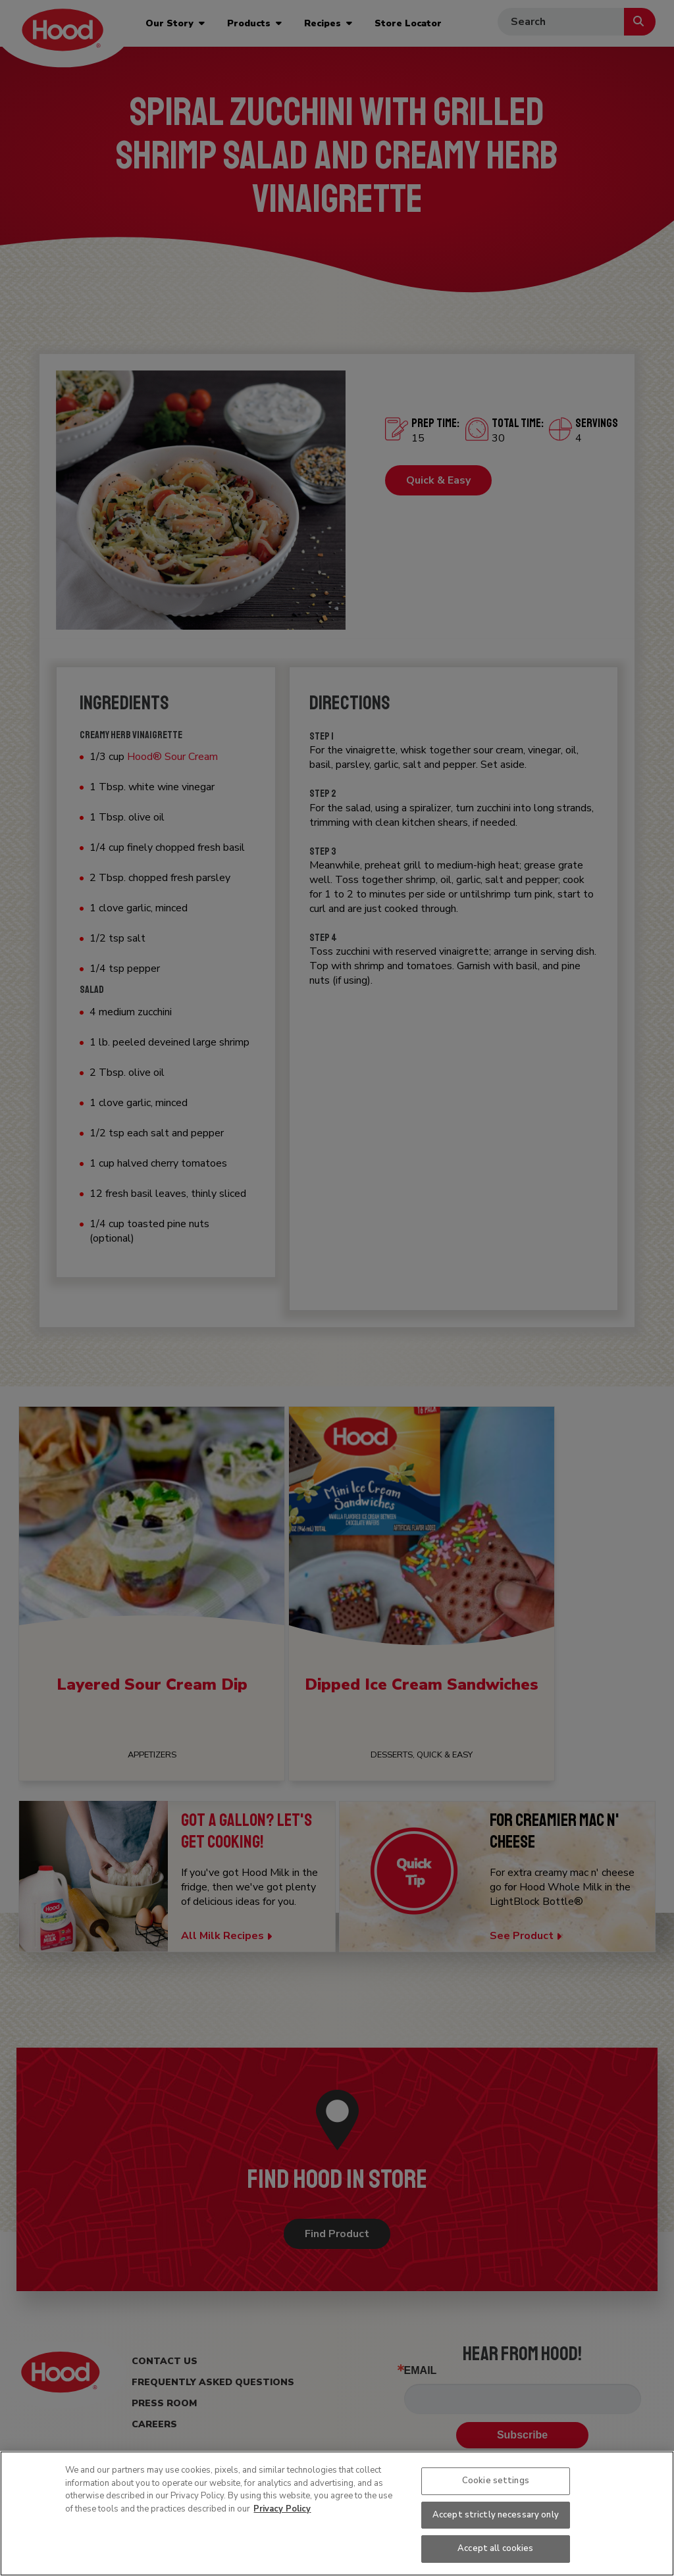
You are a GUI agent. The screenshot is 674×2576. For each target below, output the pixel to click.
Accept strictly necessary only (495, 2515)
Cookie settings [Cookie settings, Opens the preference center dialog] (495, 2481)
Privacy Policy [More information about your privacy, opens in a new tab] (282, 2509)
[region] (337, 2513)
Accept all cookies (495, 2548)
